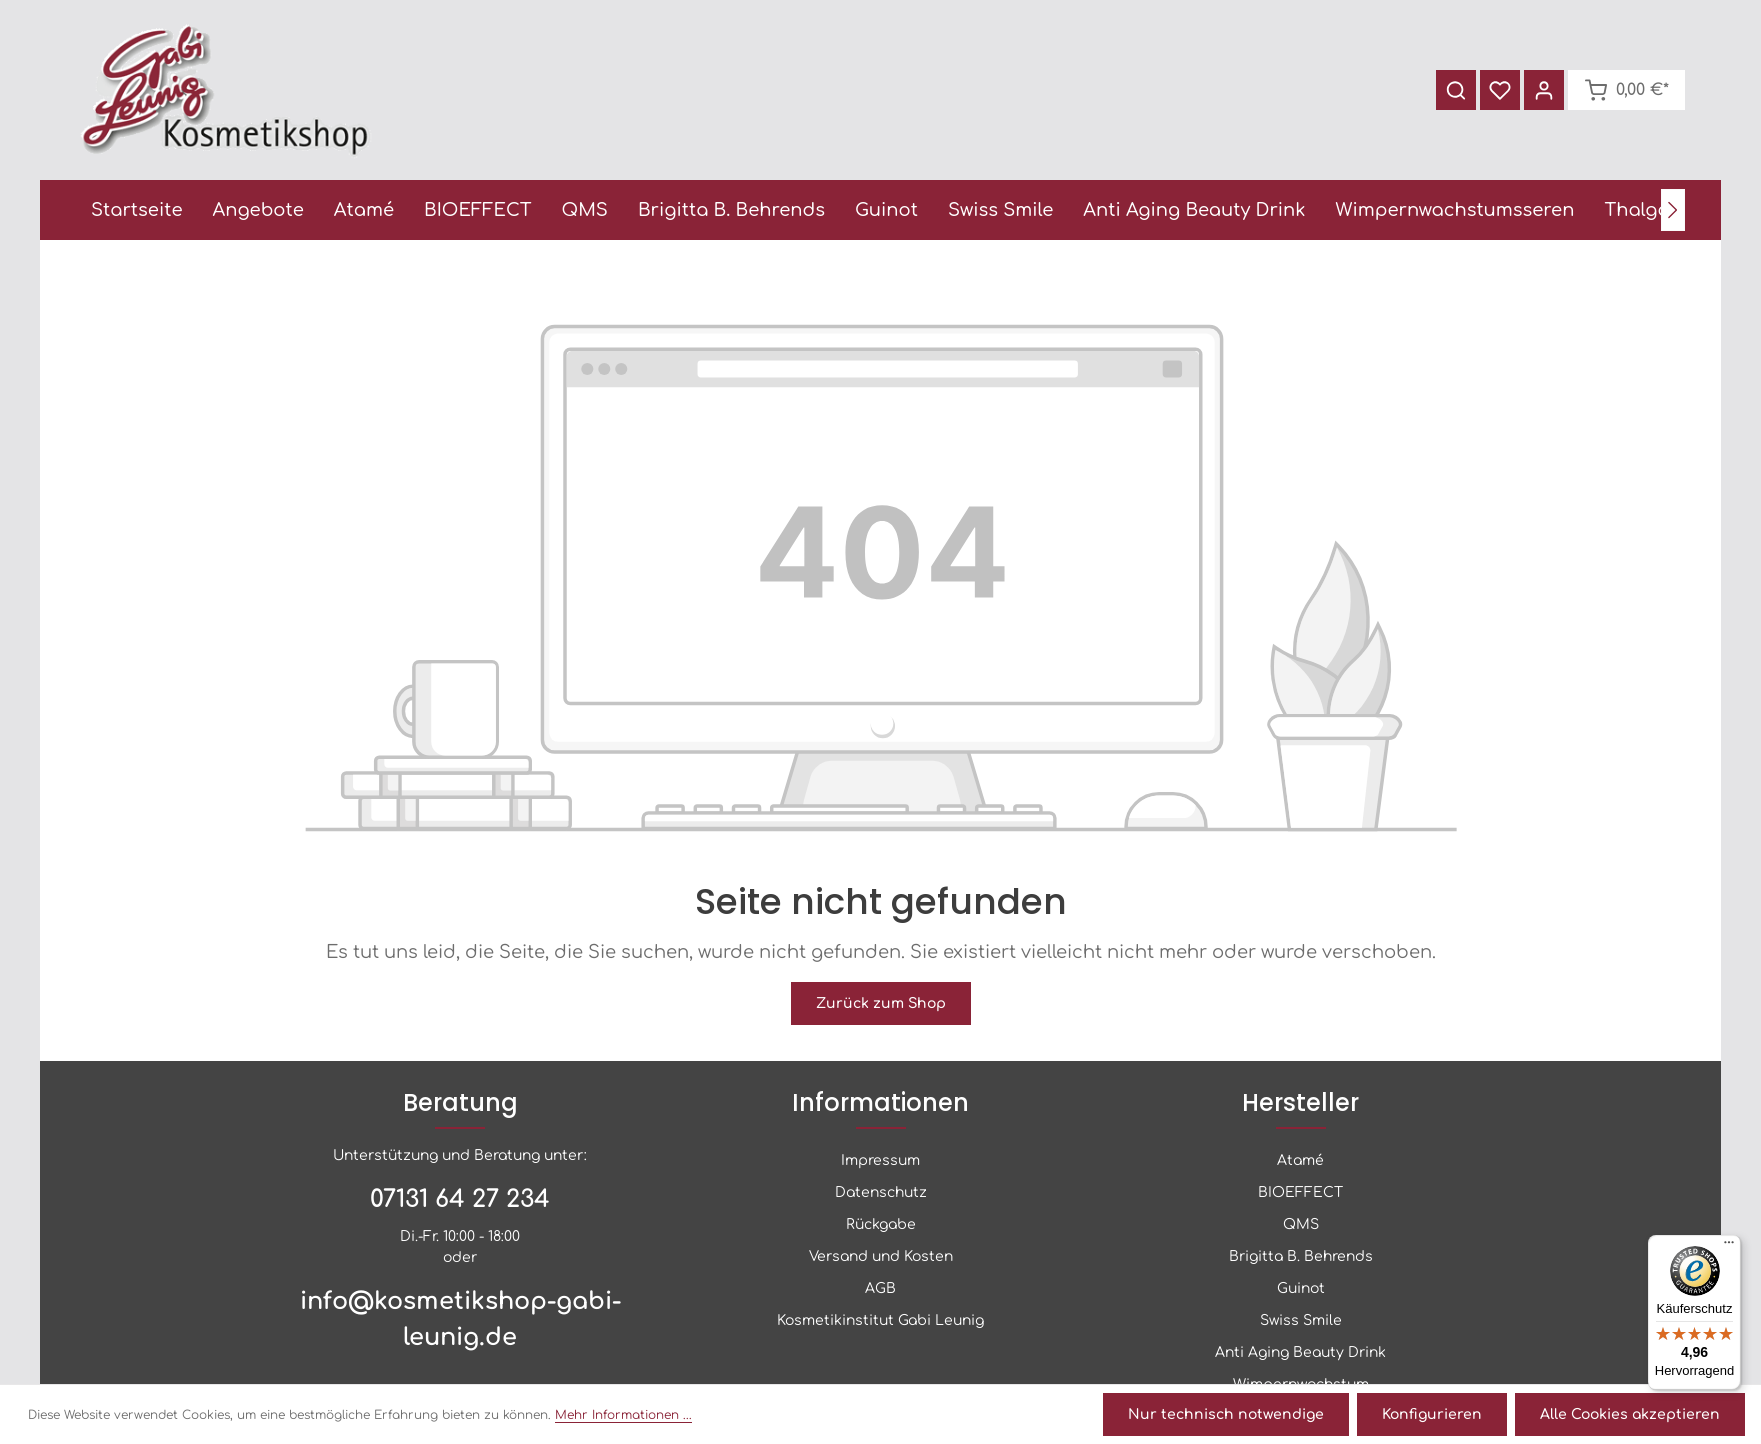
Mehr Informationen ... (623, 1415)
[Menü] (1729, 1247)
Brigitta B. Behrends (1301, 1256)
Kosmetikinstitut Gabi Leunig (880, 1320)
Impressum (880, 1160)
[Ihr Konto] (1544, 90)
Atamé (1300, 1160)
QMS (1301, 1224)
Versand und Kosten (881, 1256)
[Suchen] (1456, 90)
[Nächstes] (1673, 210)
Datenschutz (881, 1192)
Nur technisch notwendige (1226, 1414)
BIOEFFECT (1300, 1192)
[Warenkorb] (1626, 90)
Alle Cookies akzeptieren (1630, 1414)
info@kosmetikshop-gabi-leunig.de (460, 1319)
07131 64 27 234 (460, 1199)
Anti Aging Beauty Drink (1300, 1352)
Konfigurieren (1432, 1414)
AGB (880, 1288)
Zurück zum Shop (881, 1003)
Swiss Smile (1301, 1320)
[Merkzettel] (1500, 90)
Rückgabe (881, 1224)
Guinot (1301, 1288)
